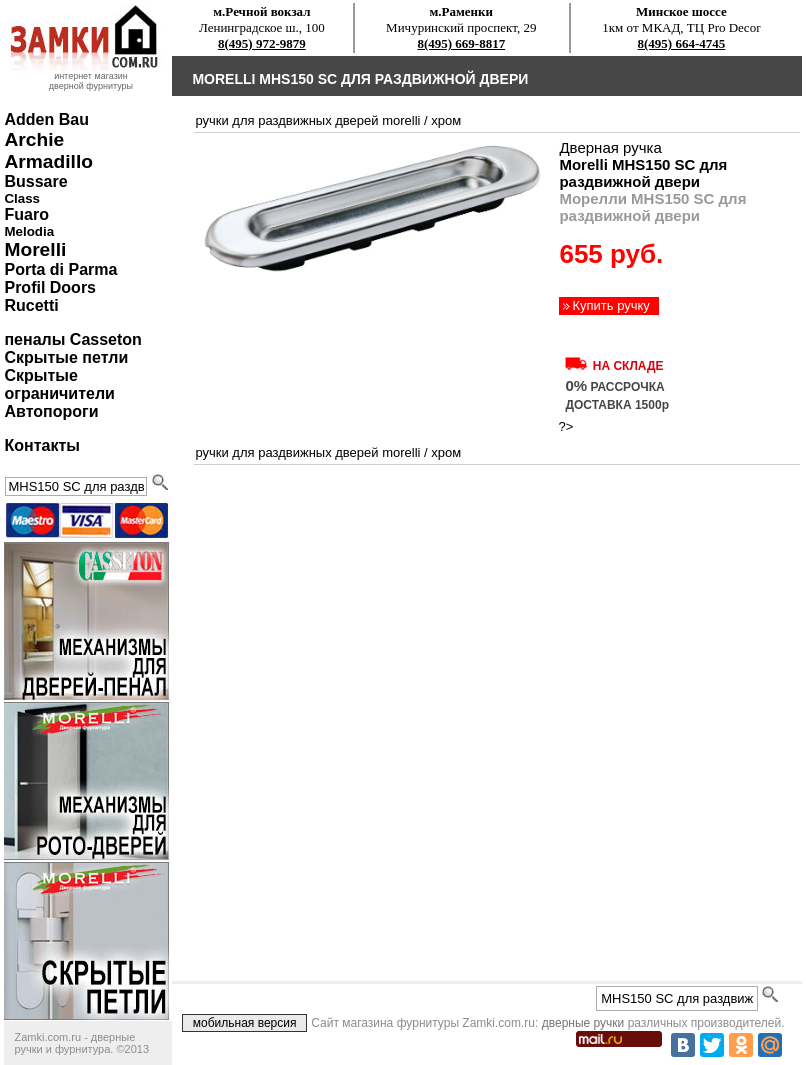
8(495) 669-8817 (461, 43)
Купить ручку (610, 305)
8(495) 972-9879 (262, 43)
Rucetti (31, 305)
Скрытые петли (66, 357)
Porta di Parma (60, 269)
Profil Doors (50, 287)
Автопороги (51, 411)
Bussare (35, 181)
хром (446, 120)
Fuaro (26, 214)
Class (22, 198)
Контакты (41, 445)
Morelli (35, 249)
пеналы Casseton (72, 339)
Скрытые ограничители (59, 384)
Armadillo (48, 161)
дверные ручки (583, 1023)
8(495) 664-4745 (682, 43)
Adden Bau (46, 119)
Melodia (29, 231)
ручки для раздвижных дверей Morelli (307, 120)
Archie (34, 139)
